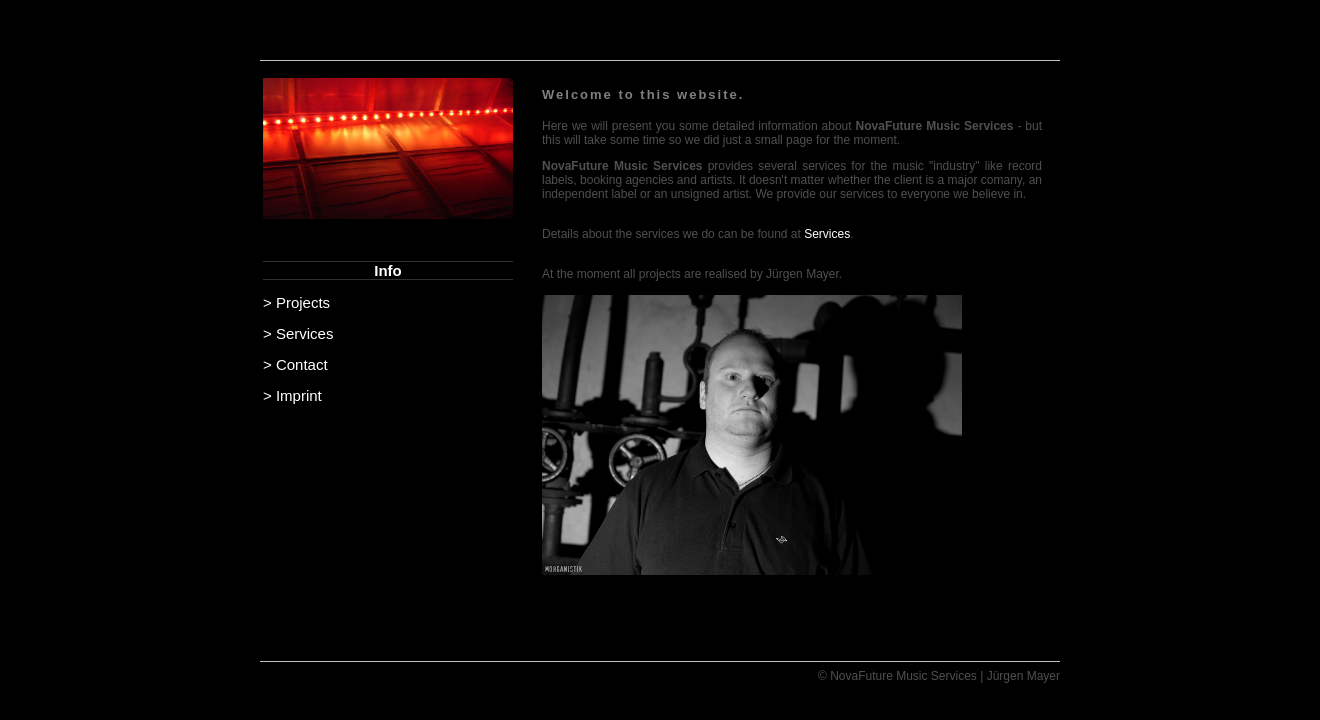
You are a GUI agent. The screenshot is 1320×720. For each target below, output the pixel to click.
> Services (298, 333)
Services (827, 234)
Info (388, 270)
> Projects (296, 302)
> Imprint (292, 395)
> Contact (295, 364)
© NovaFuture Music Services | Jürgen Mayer (939, 676)
